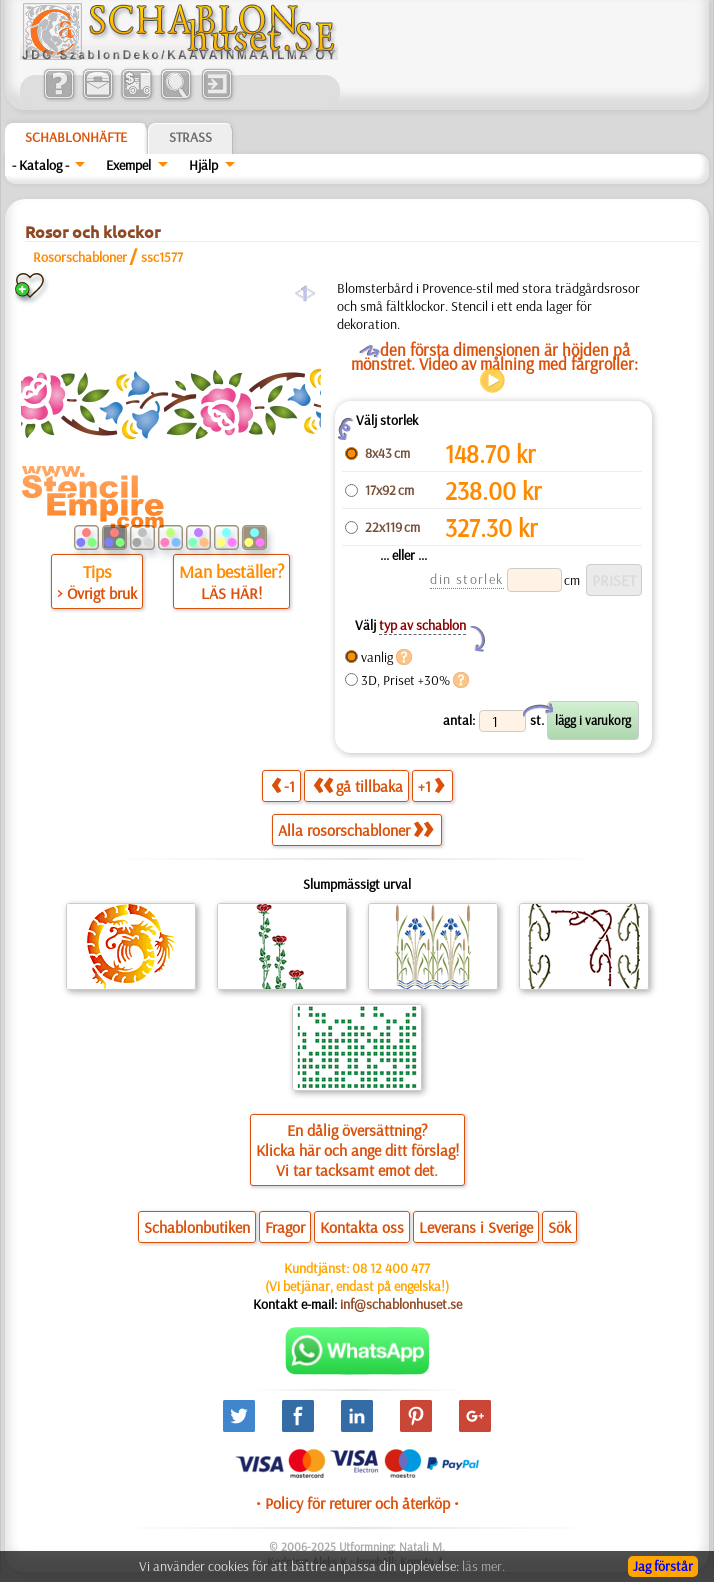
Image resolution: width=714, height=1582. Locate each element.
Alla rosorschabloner (355, 830)
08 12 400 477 (391, 1268)
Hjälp (203, 165)
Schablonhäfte (76, 137)
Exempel (128, 165)
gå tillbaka (358, 785)
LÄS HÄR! (231, 593)
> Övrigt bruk (97, 593)
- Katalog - (40, 165)
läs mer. (483, 1566)
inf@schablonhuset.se (401, 1304)
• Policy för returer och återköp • (357, 1503)
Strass (190, 137)
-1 (283, 785)
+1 (431, 785)
